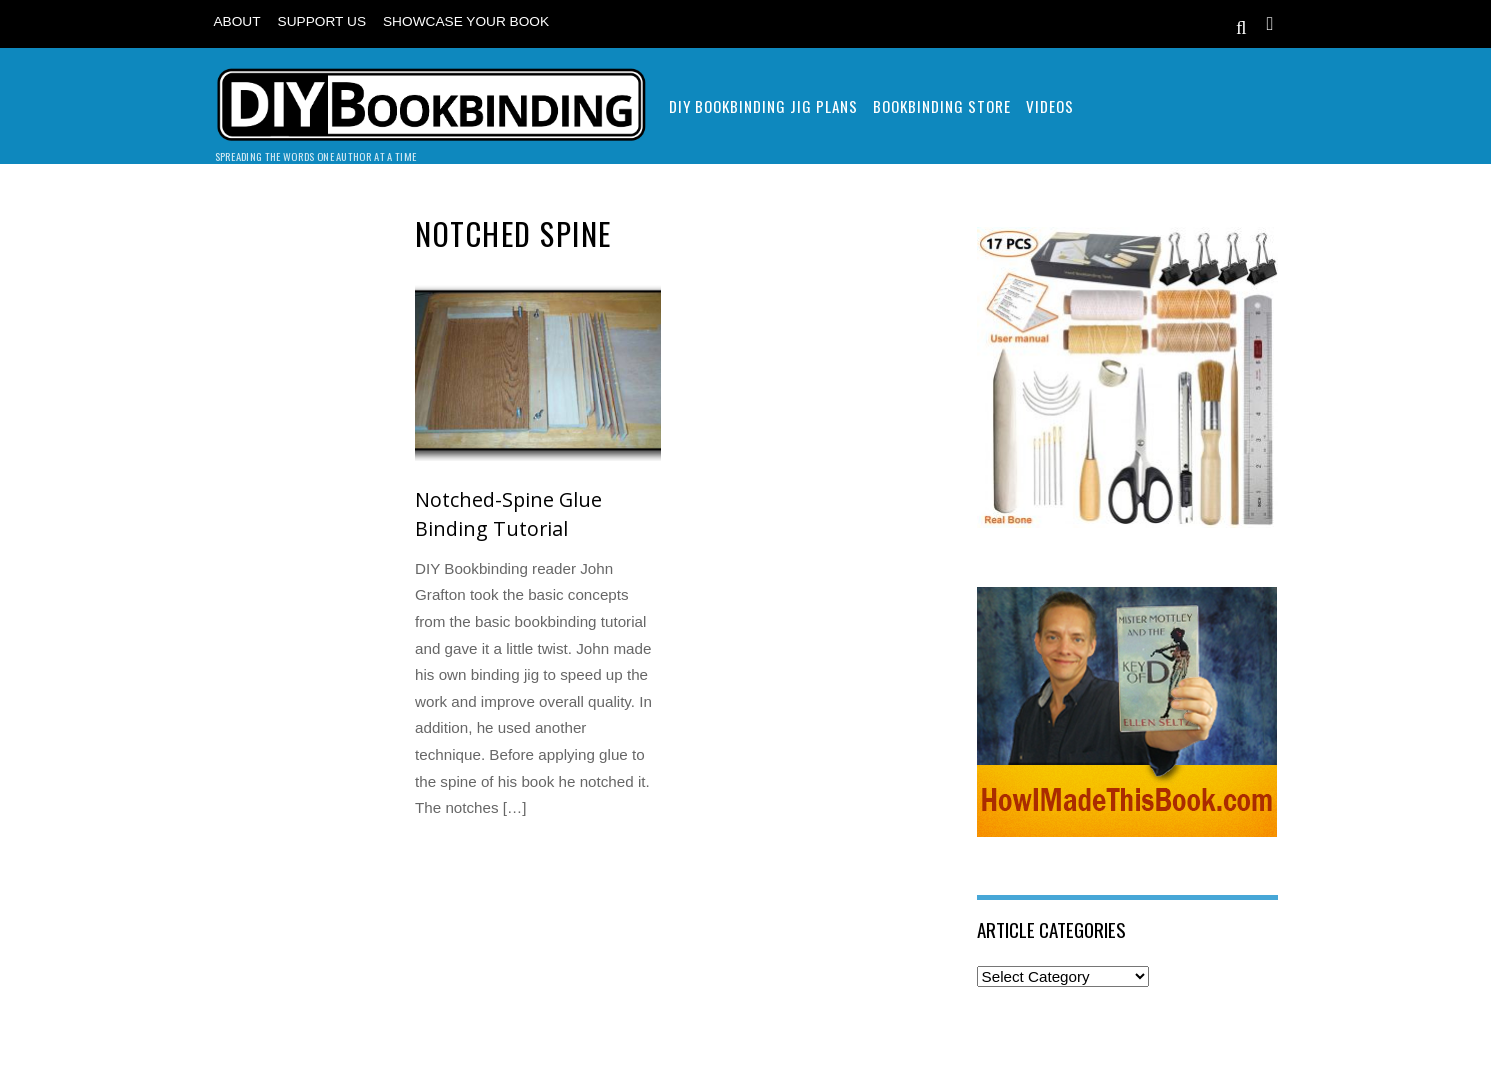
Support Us (322, 21)
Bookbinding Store (942, 106)
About (237, 21)
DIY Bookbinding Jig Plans (763, 106)
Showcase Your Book (466, 21)
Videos (1050, 106)
